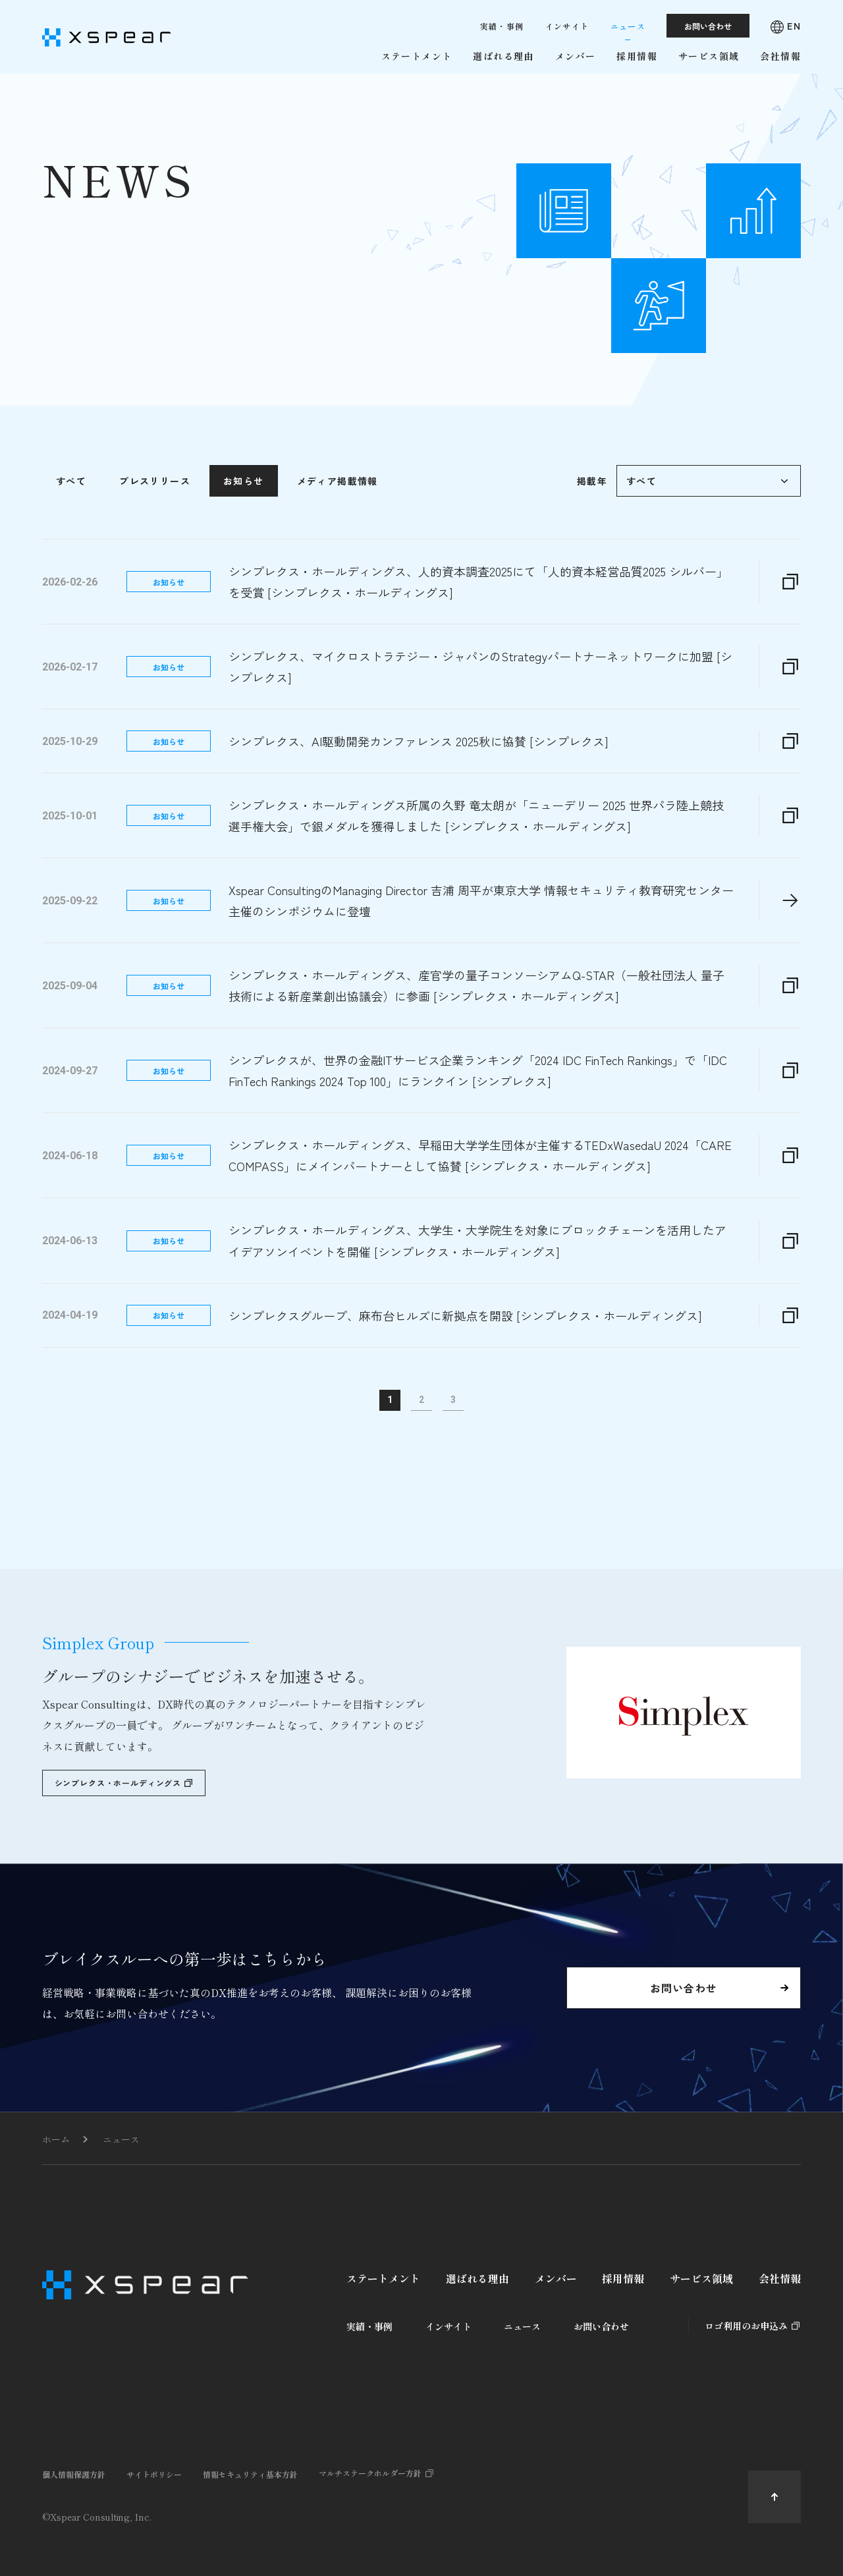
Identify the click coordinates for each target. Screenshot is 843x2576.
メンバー (556, 2278)
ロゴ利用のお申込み (746, 2325)
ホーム (56, 2139)
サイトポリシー (154, 2474)
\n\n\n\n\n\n (708, 528)
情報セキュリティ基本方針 (250, 2474)
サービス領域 (701, 2278)
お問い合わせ (601, 2326)
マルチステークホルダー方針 (370, 2473)
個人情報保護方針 (73, 2474)
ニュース (121, 2139)
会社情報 (780, 2278)
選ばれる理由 (477, 2278)
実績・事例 (369, 2326)
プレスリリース (154, 528)
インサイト (448, 2326)
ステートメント (383, 2278)
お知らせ (243, 528)
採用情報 (623, 2278)
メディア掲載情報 (337, 528)
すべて (71, 528)
